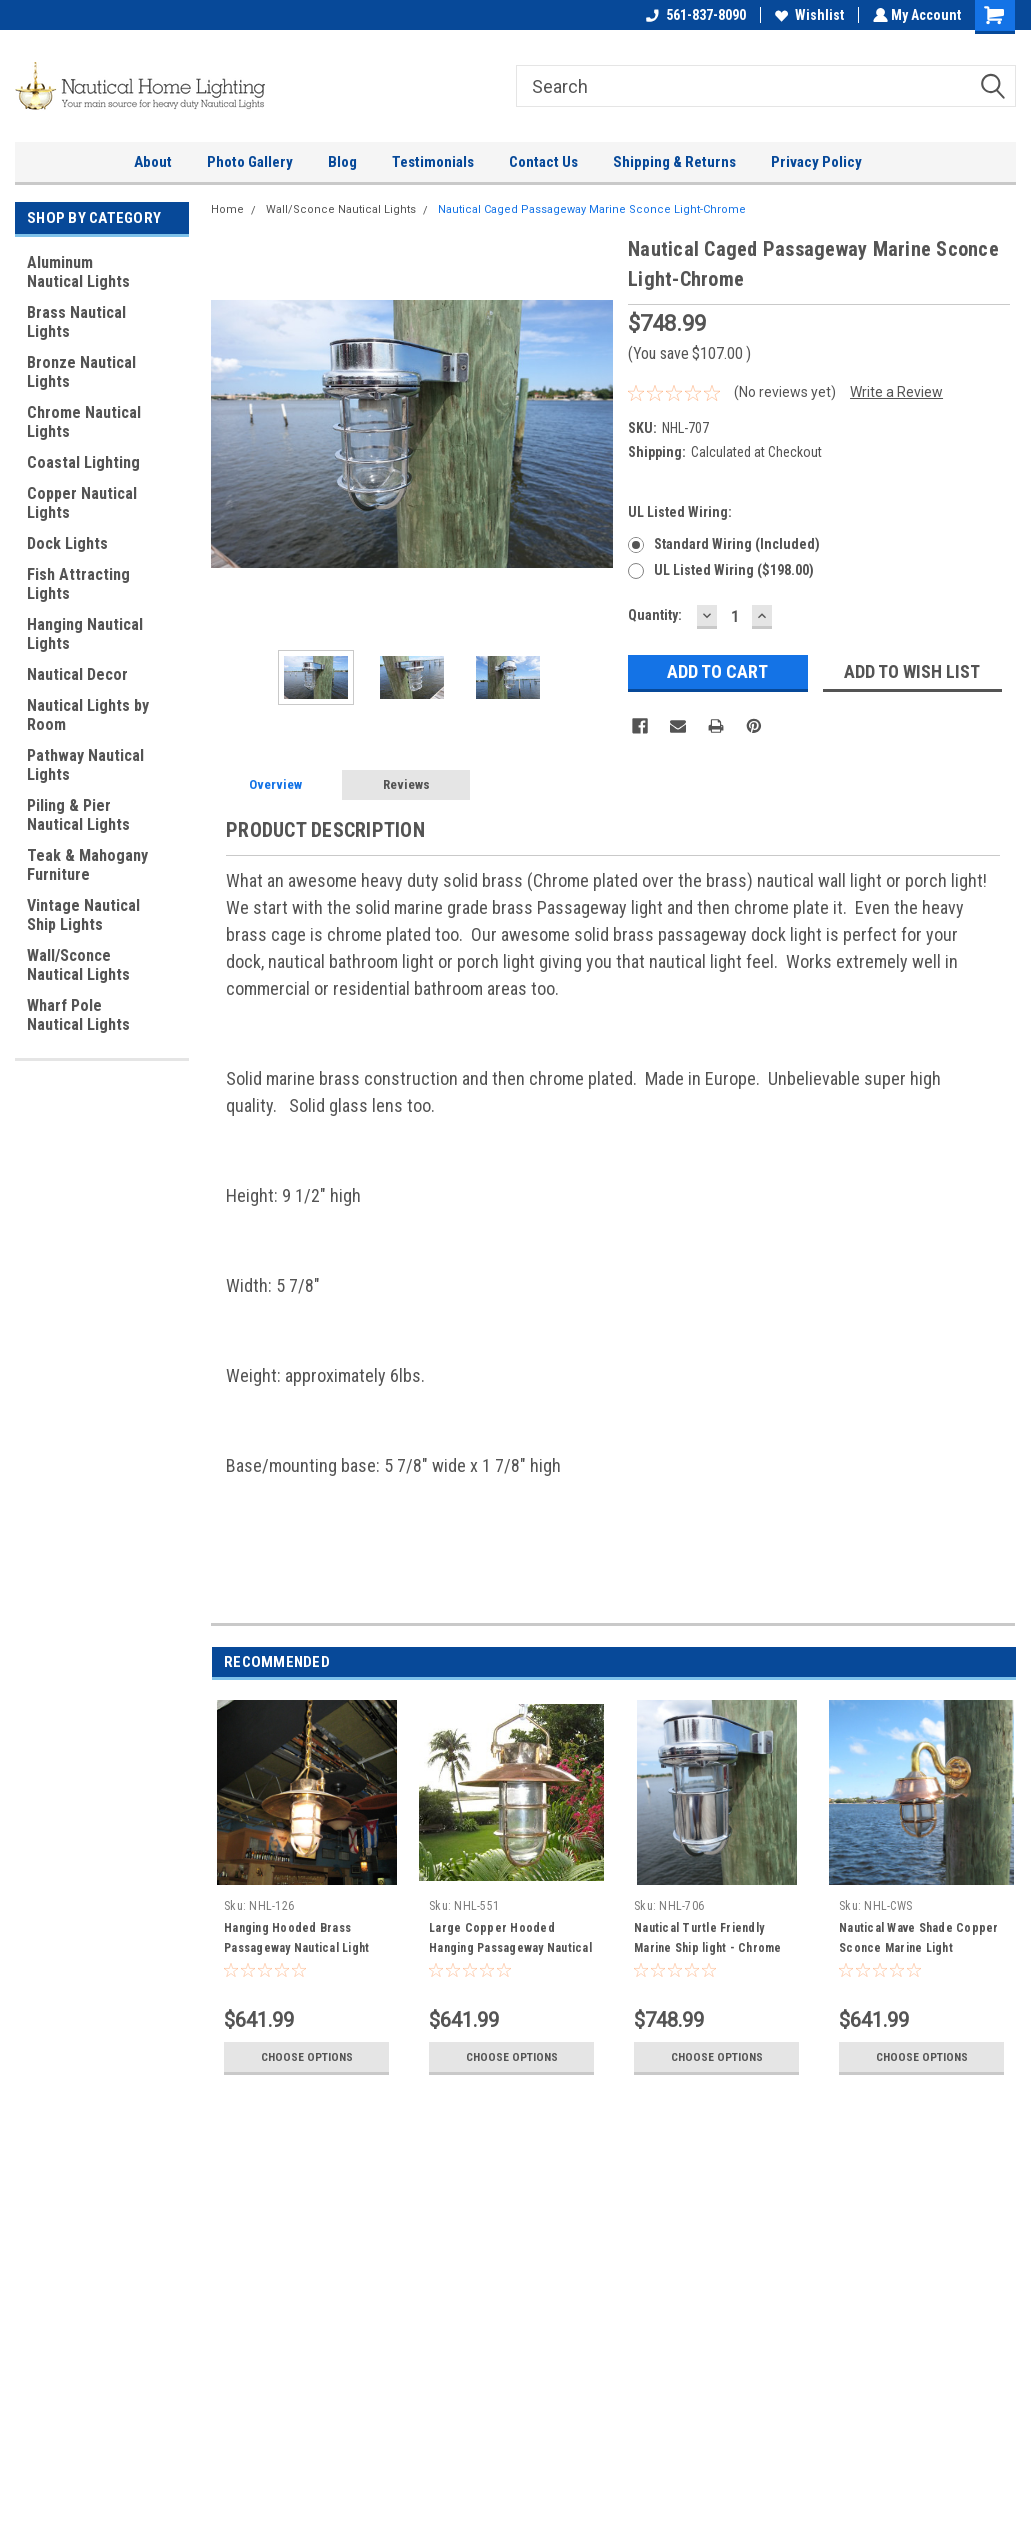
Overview (275, 784)
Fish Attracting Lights (78, 584)
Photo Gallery (250, 162)
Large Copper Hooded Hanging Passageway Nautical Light (510, 1948)
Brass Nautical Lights (76, 322)
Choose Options (307, 2057)
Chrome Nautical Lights (84, 422)
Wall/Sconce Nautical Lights (78, 965)
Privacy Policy (816, 162)
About (153, 162)
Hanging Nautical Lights (85, 634)
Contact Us (543, 162)
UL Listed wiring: (680, 512)
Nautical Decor (77, 674)
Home (227, 209)
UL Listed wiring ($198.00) (734, 570)
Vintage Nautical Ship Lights (83, 915)
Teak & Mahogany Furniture (87, 865)
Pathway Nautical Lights (85, 765)
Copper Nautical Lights (82, 503)
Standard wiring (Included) (737, 544)
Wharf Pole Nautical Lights (78, 1015)
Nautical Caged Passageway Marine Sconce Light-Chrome (592, 209)
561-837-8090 (694, 15)
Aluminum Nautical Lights (78, 272)
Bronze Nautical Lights (81, 372)
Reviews (406, 784)
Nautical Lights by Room (88, 715)
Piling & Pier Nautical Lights (78, 815)
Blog (342, 162)
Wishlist (807, 15)
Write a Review (896, 392)
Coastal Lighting (83, 462)
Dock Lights (67, 543)
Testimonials (433, 162)
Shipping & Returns (674, 162)
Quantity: (655, 615)
